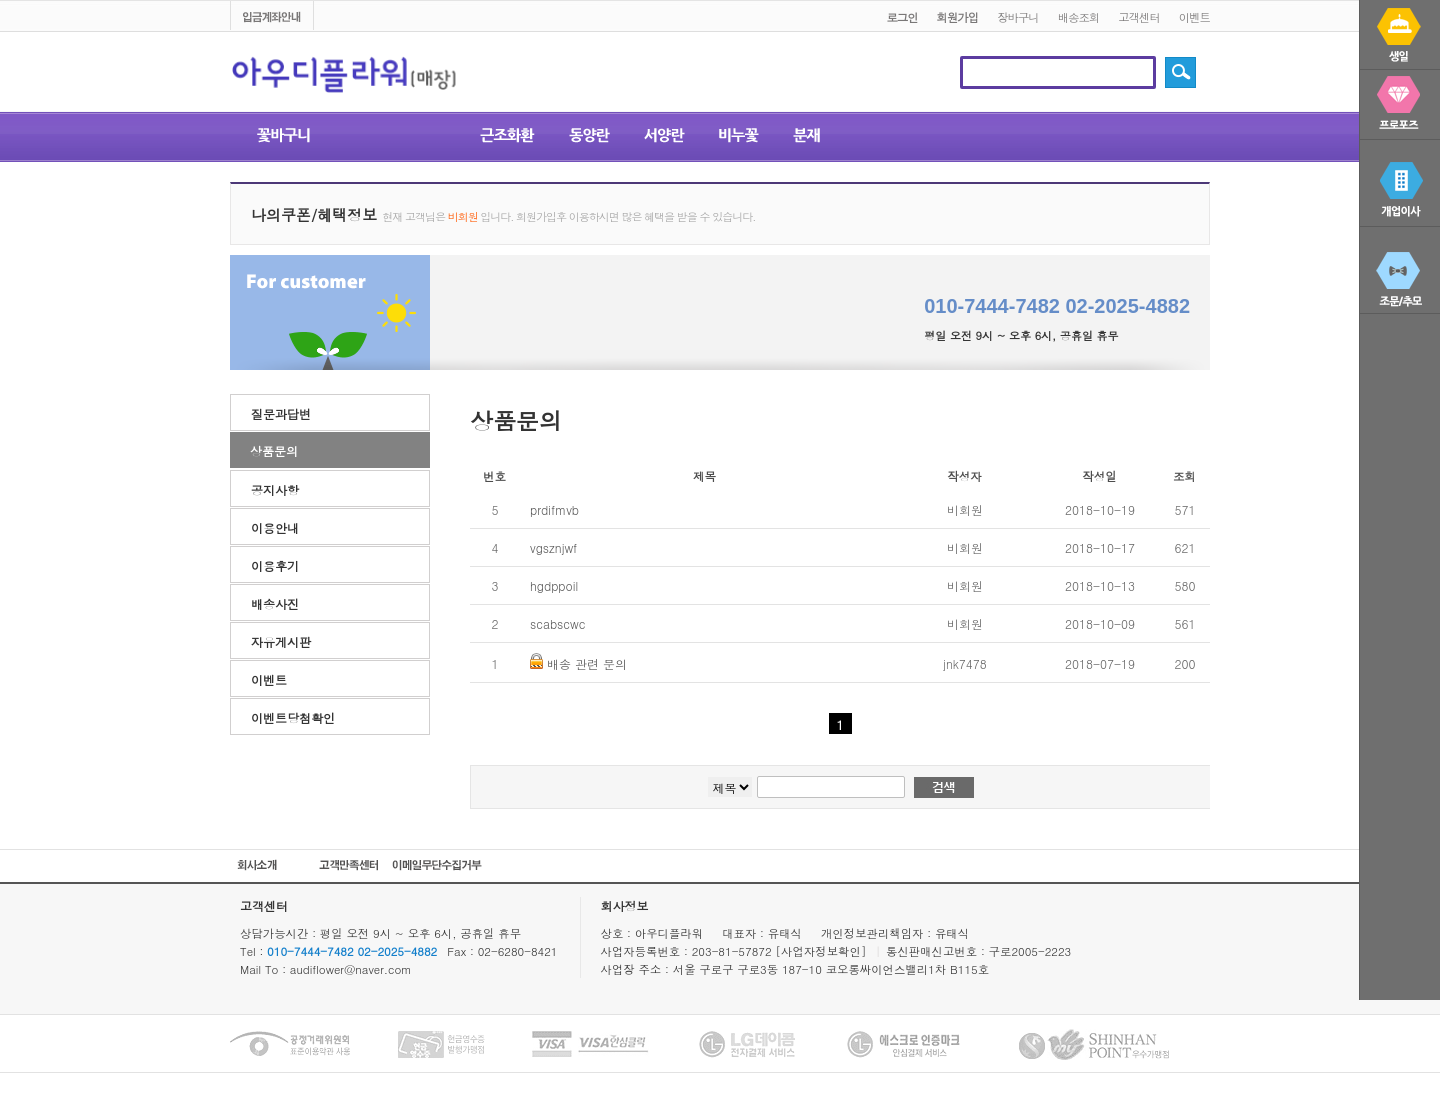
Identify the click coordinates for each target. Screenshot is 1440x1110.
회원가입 (958, 17)
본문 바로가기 (0, 1)
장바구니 (1018, 17)
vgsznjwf (553, 547)
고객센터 (1139, 17)
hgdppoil (554, 585)
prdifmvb (554, 509)
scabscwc (557, 623)
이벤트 (1194, 17)
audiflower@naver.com (351, 969)
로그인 (901, 17)
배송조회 (1079, 17)
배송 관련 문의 (587, 663)
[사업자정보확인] (822, 951)
